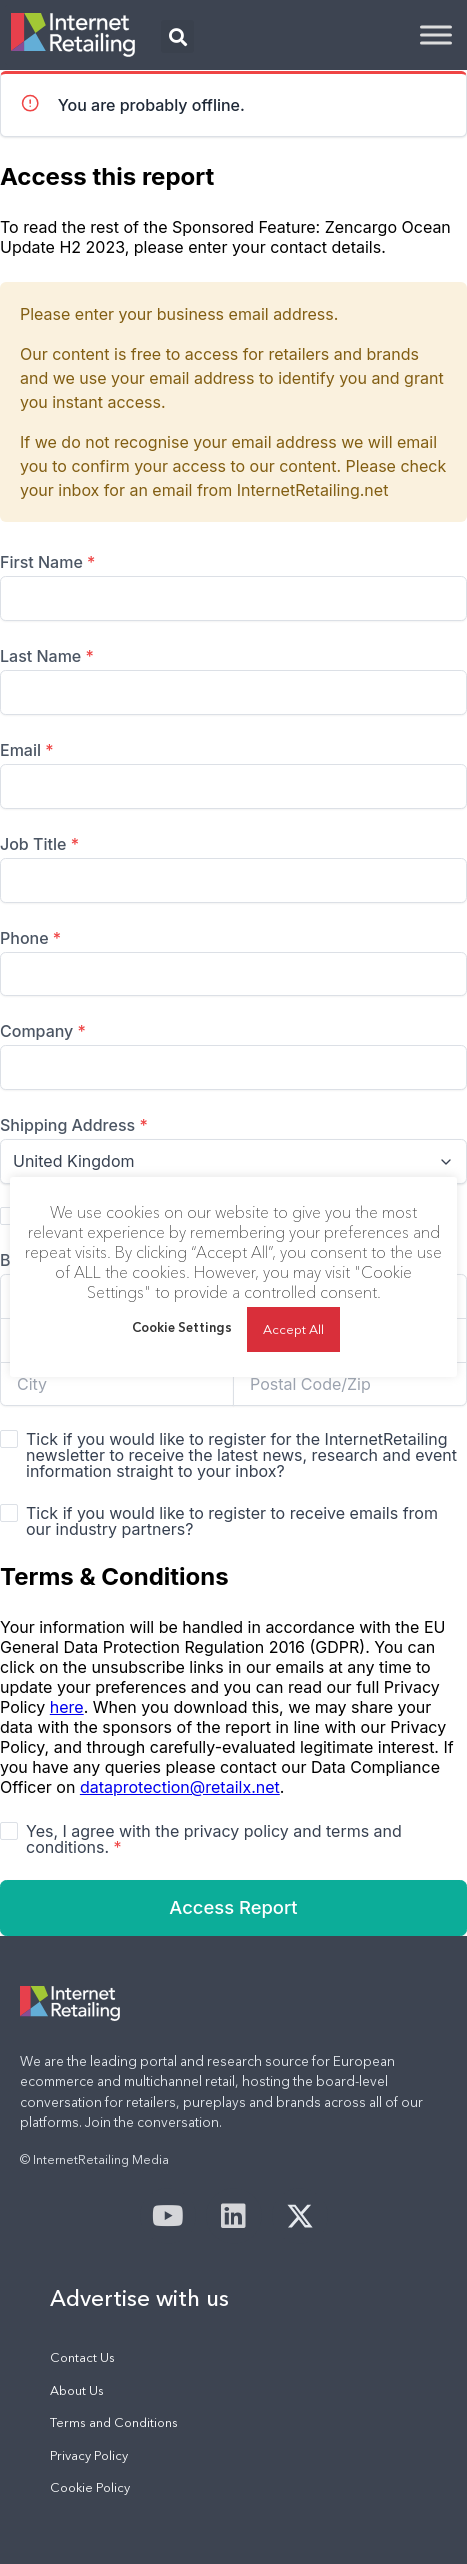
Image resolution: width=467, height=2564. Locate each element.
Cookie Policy (90, 2487)
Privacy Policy (89, 2455)
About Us (77, 2390)
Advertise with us (139, 2298)
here (67, 1707)
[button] (177, 36)
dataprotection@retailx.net (180, 1787)
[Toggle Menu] (436, 34)
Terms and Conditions (114, 2422)
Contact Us (82, 2357)
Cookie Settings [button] (182, 1327)
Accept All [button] (293, 1329)
